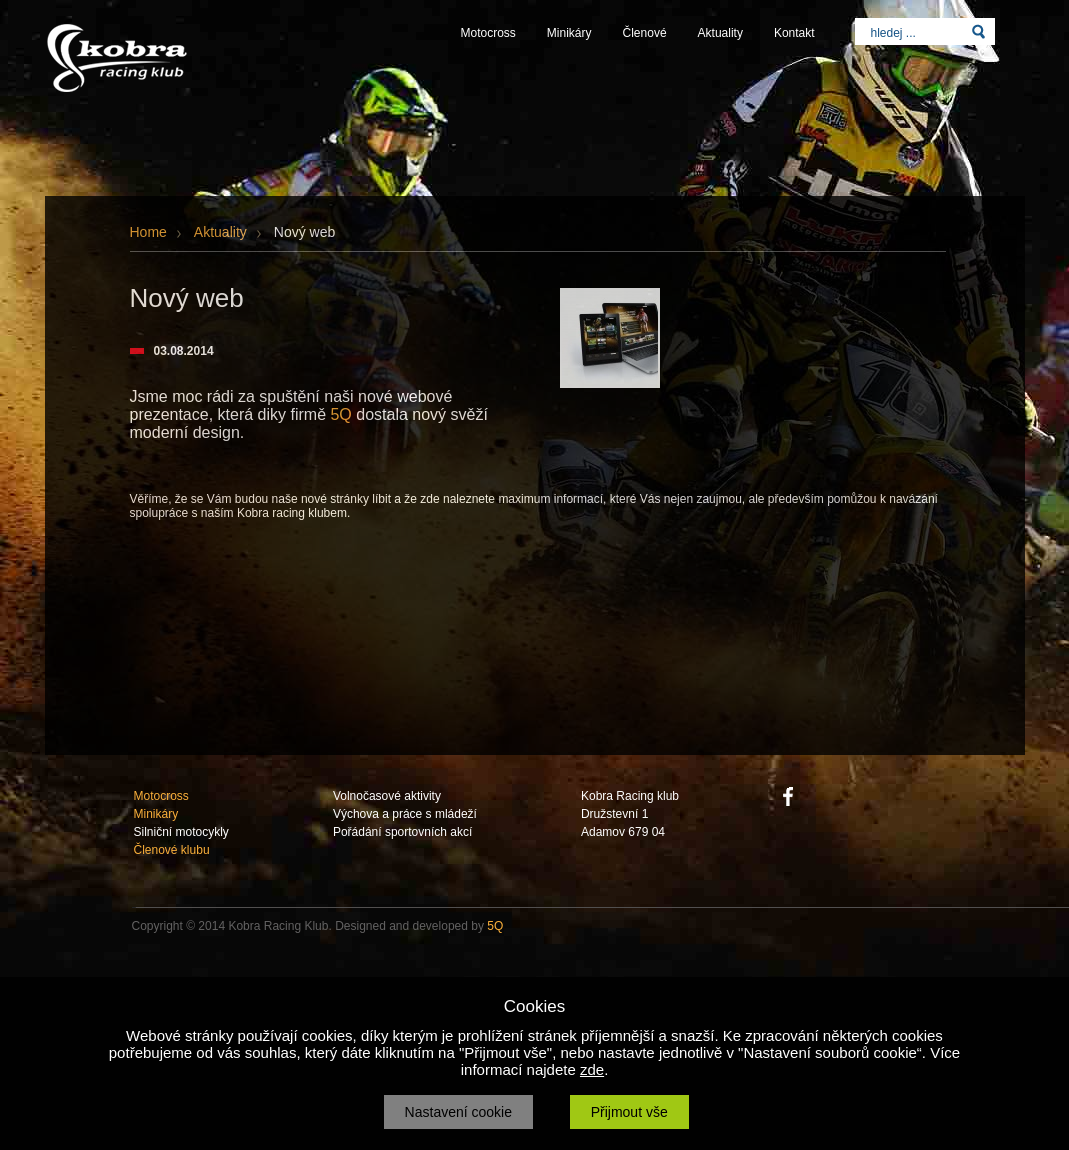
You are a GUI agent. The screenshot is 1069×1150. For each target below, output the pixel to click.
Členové (645, 33)
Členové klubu (172, 850)
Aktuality (720, 33)
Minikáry (569, 33)
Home (148, 232)
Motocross (488, 33)
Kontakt (794, 33)
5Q (340, 414)
